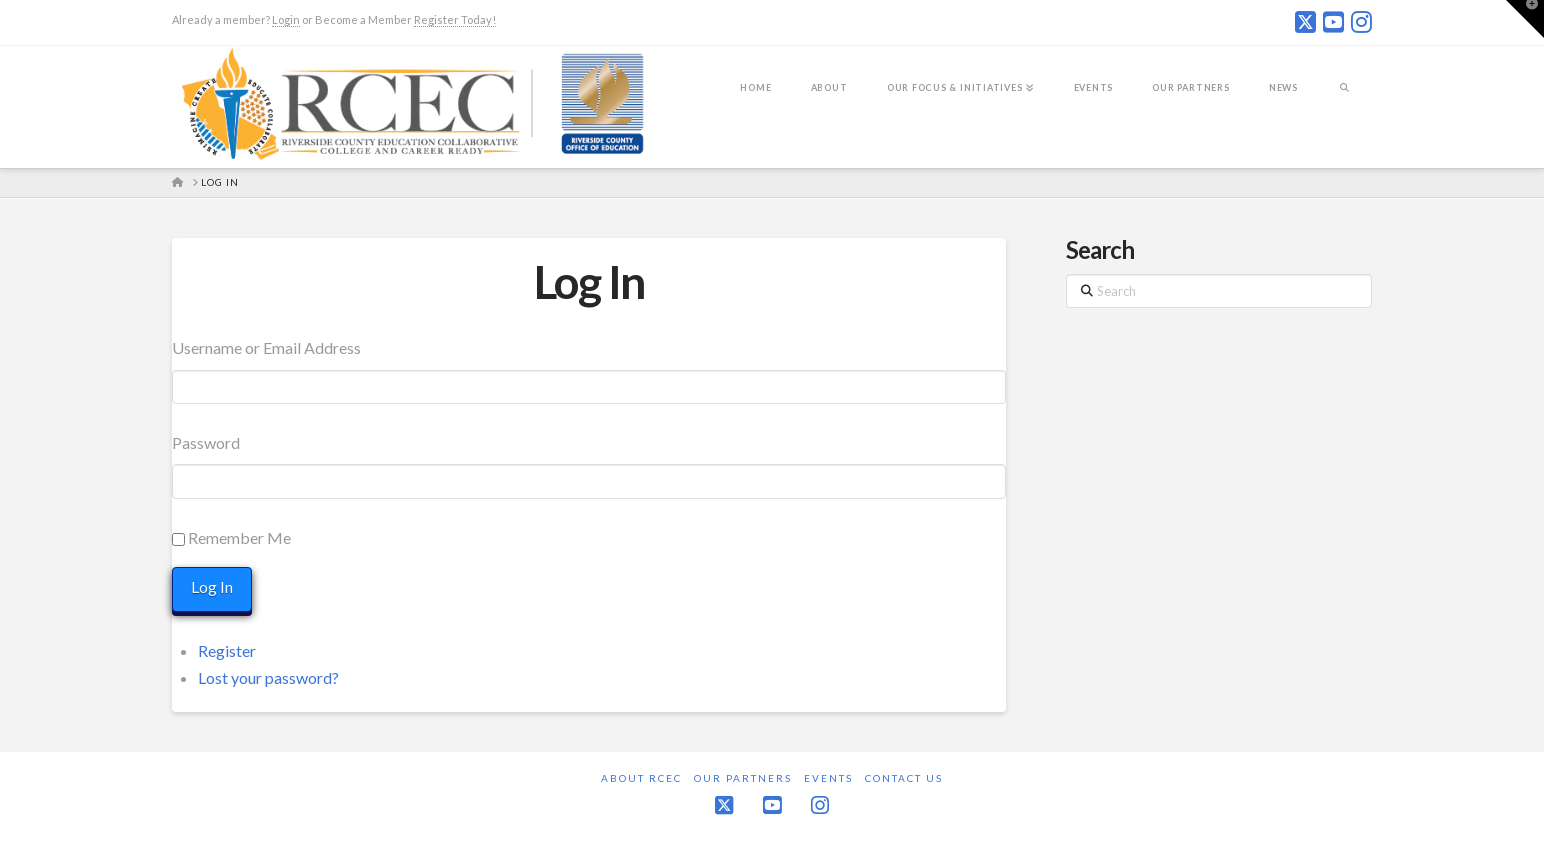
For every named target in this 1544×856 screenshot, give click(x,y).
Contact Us (904, 778)
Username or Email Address (266, 347)
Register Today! (455, 19)
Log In (589, 281)
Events (828, 778)
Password (206, 442)
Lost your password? (268, 677)
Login (286, 19)
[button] (1525, 19)
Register (227, 650)
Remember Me (239, 537)
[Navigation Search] (1344, 101)
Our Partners (743, 778)
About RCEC (641, 778)
